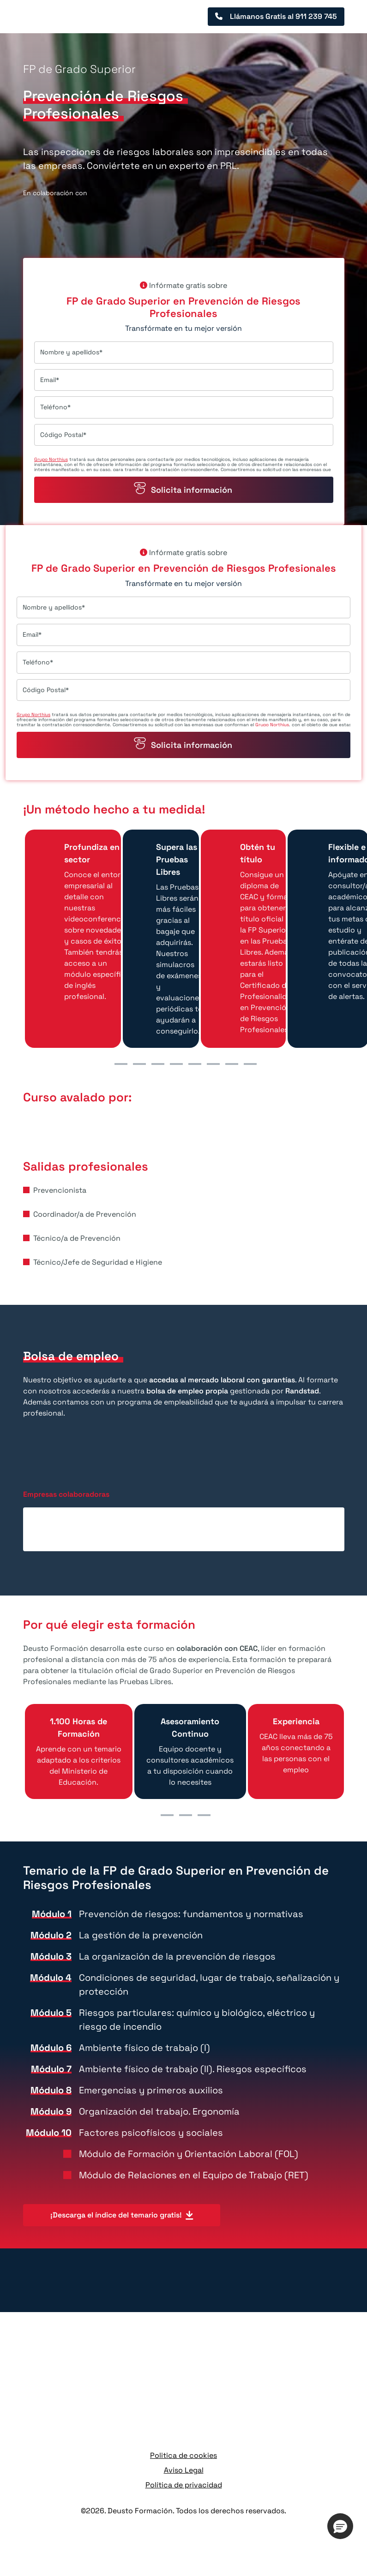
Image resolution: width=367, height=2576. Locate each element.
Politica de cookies (183, 2455)
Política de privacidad (183, 2485)
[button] (340, 2526)
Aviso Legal (184, 2470)
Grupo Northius (51, 459)
